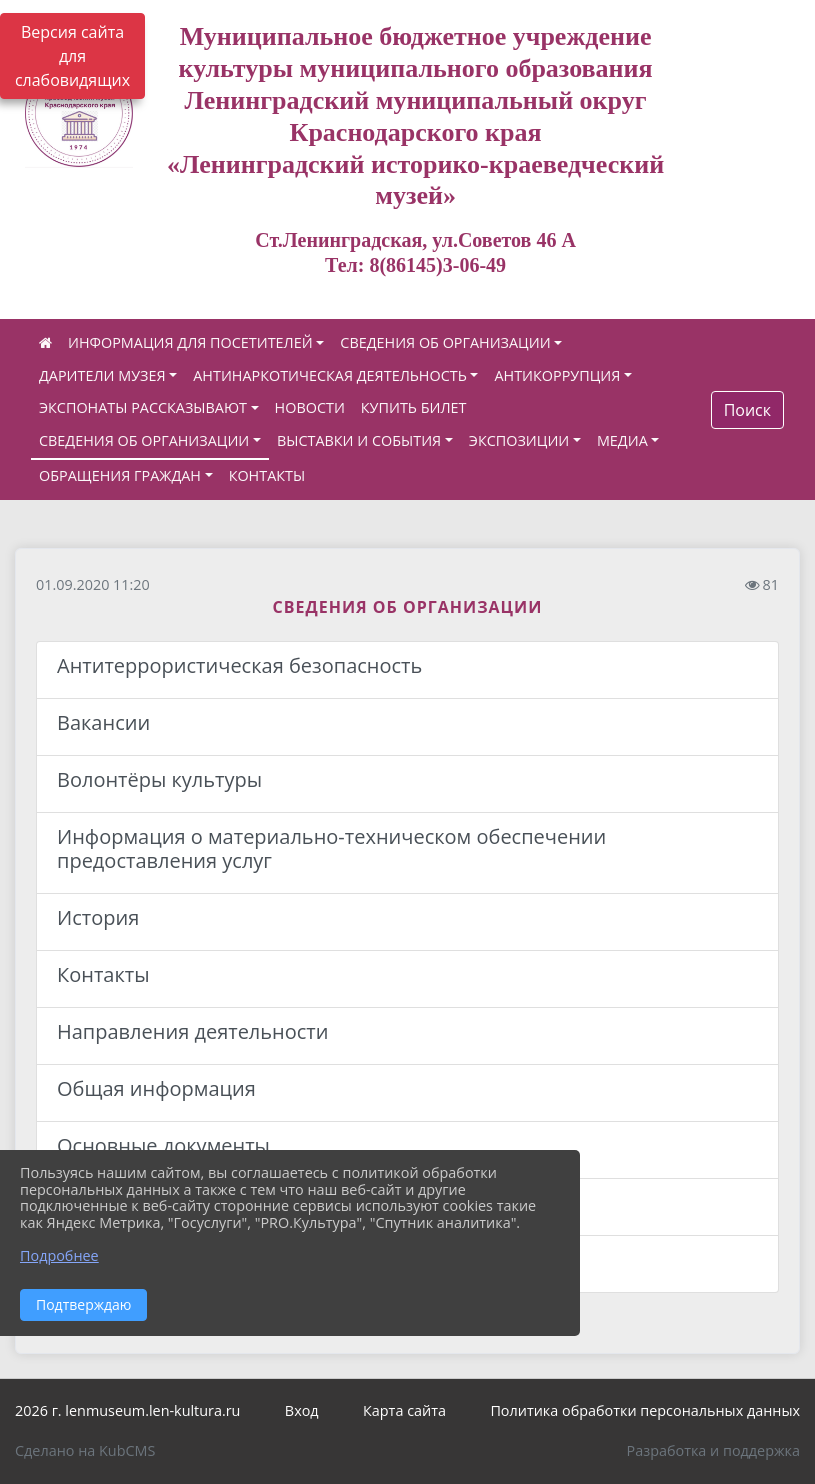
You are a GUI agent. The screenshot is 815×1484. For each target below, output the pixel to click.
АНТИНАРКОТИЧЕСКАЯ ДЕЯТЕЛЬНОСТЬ (330, 375)
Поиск (747, 410)
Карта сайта (404, 1410)
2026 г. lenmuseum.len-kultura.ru (127, 1410)
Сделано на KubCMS (85, 1450)
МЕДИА (622, 440)
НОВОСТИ (310, 407)
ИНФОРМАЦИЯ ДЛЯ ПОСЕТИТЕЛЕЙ (190, 342)
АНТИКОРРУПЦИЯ (557, 375)
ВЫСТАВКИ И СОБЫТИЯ (359, 440)
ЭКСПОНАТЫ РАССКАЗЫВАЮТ (143, 407)
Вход (302, 1410)
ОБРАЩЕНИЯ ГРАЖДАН (120, 475)
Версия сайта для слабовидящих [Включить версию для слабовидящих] (72, 56)
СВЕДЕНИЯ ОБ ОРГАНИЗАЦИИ (445, 342)
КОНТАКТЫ (267, 475)
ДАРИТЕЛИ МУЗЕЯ (102, 375)
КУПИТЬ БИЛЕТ (414, 407)
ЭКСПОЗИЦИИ (519, 440)
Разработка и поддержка (713, 1450)
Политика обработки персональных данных (645, 1410)
